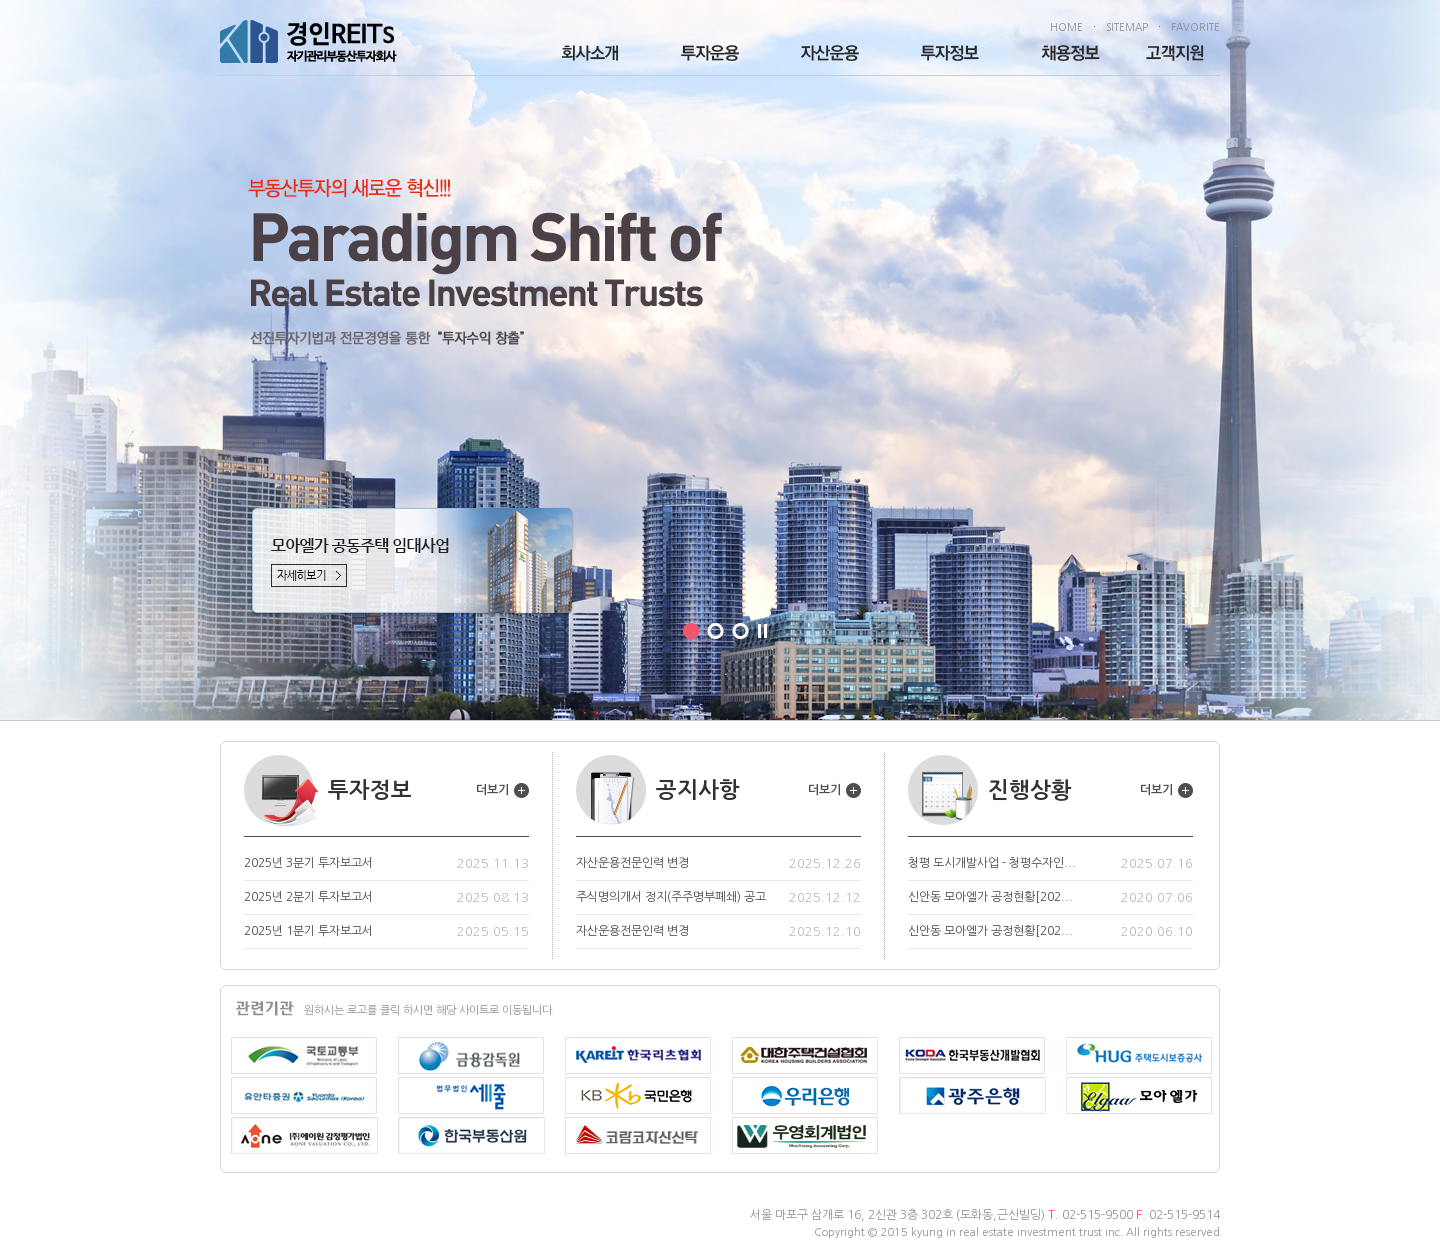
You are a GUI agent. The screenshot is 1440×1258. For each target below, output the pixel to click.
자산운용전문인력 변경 (632, 863)
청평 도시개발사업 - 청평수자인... (992, 863)
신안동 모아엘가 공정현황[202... (990, 897)
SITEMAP (1127, 27)
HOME (1066, 27)
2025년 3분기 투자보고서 (308, 863)
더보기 (502, 790)
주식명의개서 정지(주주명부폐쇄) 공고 (671, 897)
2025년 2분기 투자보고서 (308, 897)
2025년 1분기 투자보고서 (308, 931)
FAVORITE (1195, 27)
